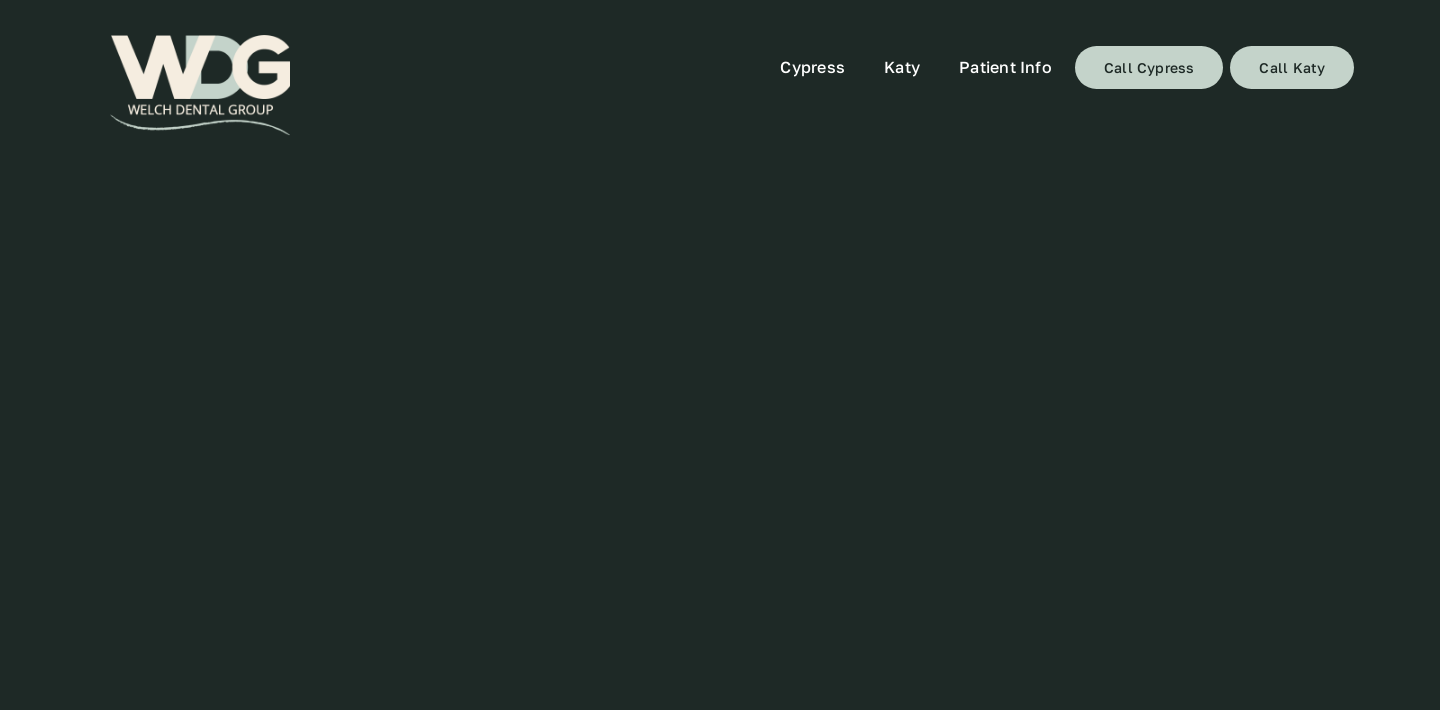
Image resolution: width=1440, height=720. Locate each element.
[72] (200, 85)
